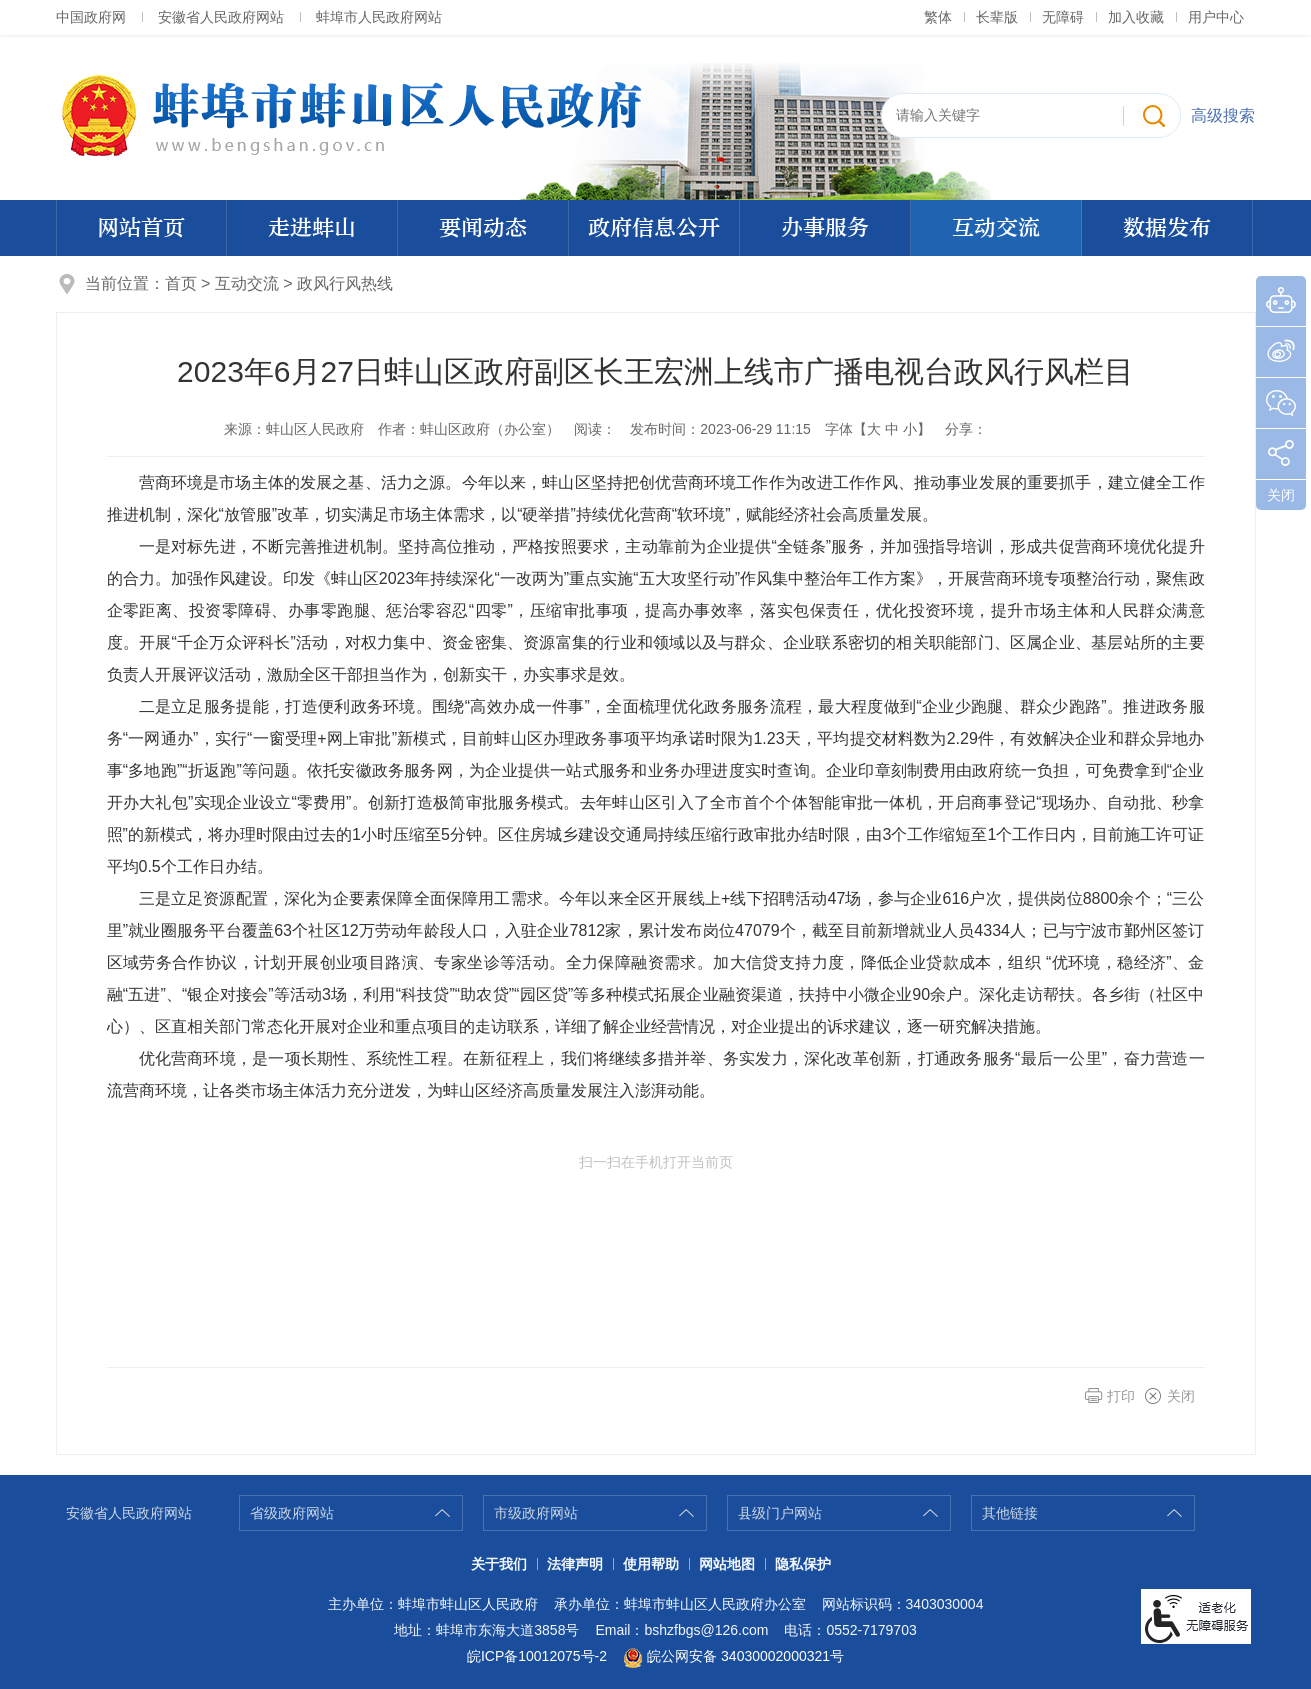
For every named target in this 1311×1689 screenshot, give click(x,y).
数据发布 (1167, 228)
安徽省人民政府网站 (221, 17)
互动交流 (996, 228)
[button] (997, 17)
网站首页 (141, 228)
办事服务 (825, 228)
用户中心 (1216, 17)
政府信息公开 (654, 228)
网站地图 (727, 1564)
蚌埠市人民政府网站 (379, 17)
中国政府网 (91, 17)
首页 (181, 283)
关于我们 (499, 1564)
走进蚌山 (312, 228)
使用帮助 (651, 1564)
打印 (1121, 1396)
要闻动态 (483, 228)
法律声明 (575, 1564)
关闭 (1181, 1396)
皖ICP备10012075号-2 (537, 1656)
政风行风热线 (345, 283)
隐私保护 (803, 1564)
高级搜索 (1223, 115)
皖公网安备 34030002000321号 (733, 1658)
